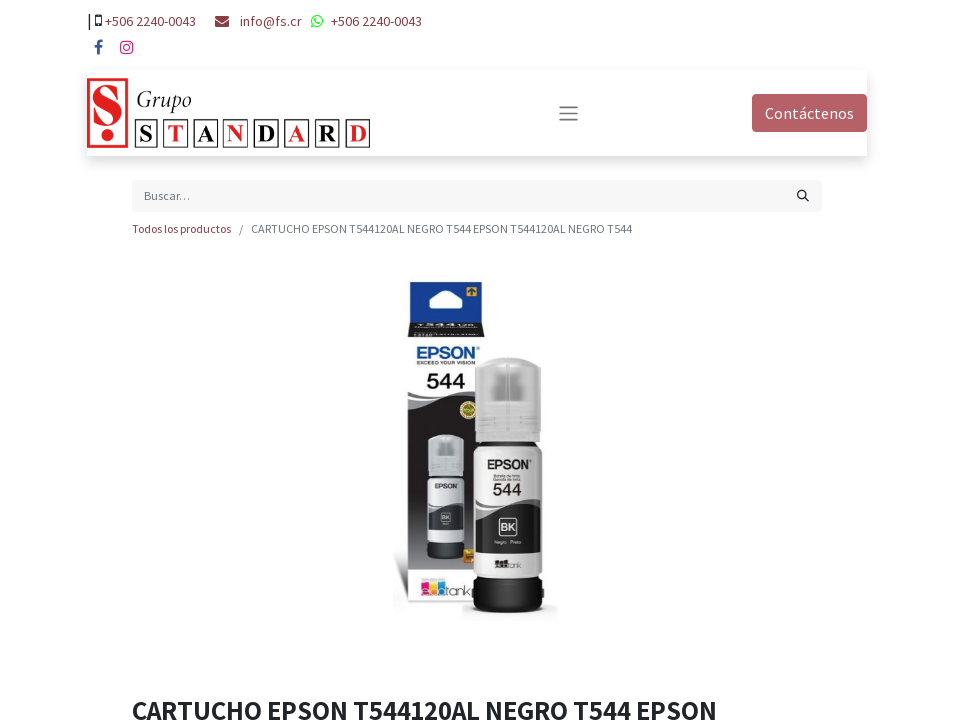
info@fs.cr (271, 21)
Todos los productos (181, 228)
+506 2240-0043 (150, 21)
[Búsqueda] (803, 196)
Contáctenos (809, 113)
